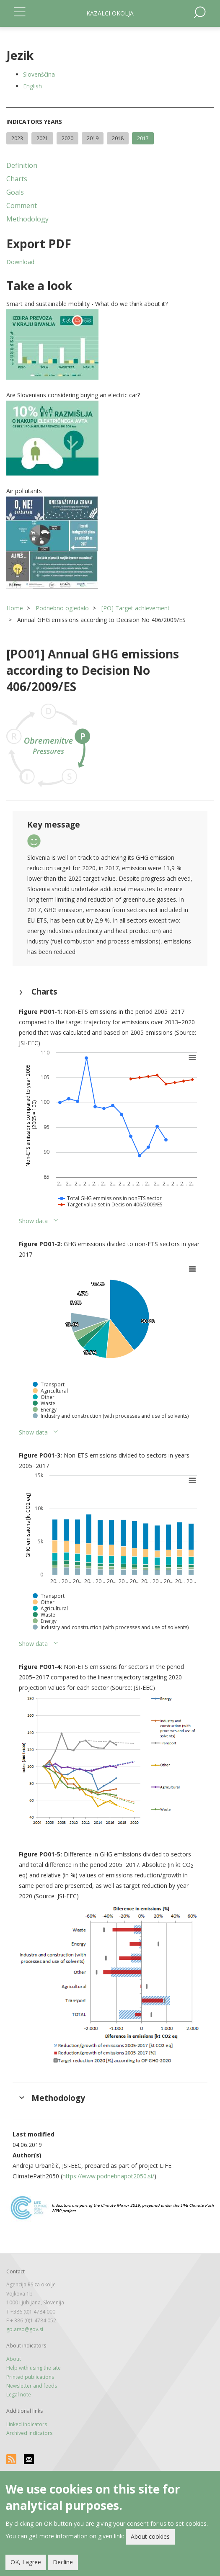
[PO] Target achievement (135, 608)
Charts (16, 178)
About (13, 2359)
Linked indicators (26, 2424)
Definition (21, 165)
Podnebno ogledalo (62, 608)
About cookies (150, 2536)
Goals (15, 192)
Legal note (18, 2394)
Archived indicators (29, 2433)
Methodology (27, 219)
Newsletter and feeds (31, 2385)
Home (14, 608)
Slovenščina (39, 74)
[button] (110, 344)
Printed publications (30, 2377)
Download (20, 262)
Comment (21, 205)
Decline (63, 2562)
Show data (33, 1221)
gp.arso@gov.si (24, 2329)
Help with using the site (33, 2367)
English (32, 86)
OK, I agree (25, 2562)
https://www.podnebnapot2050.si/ (108, 2176)
